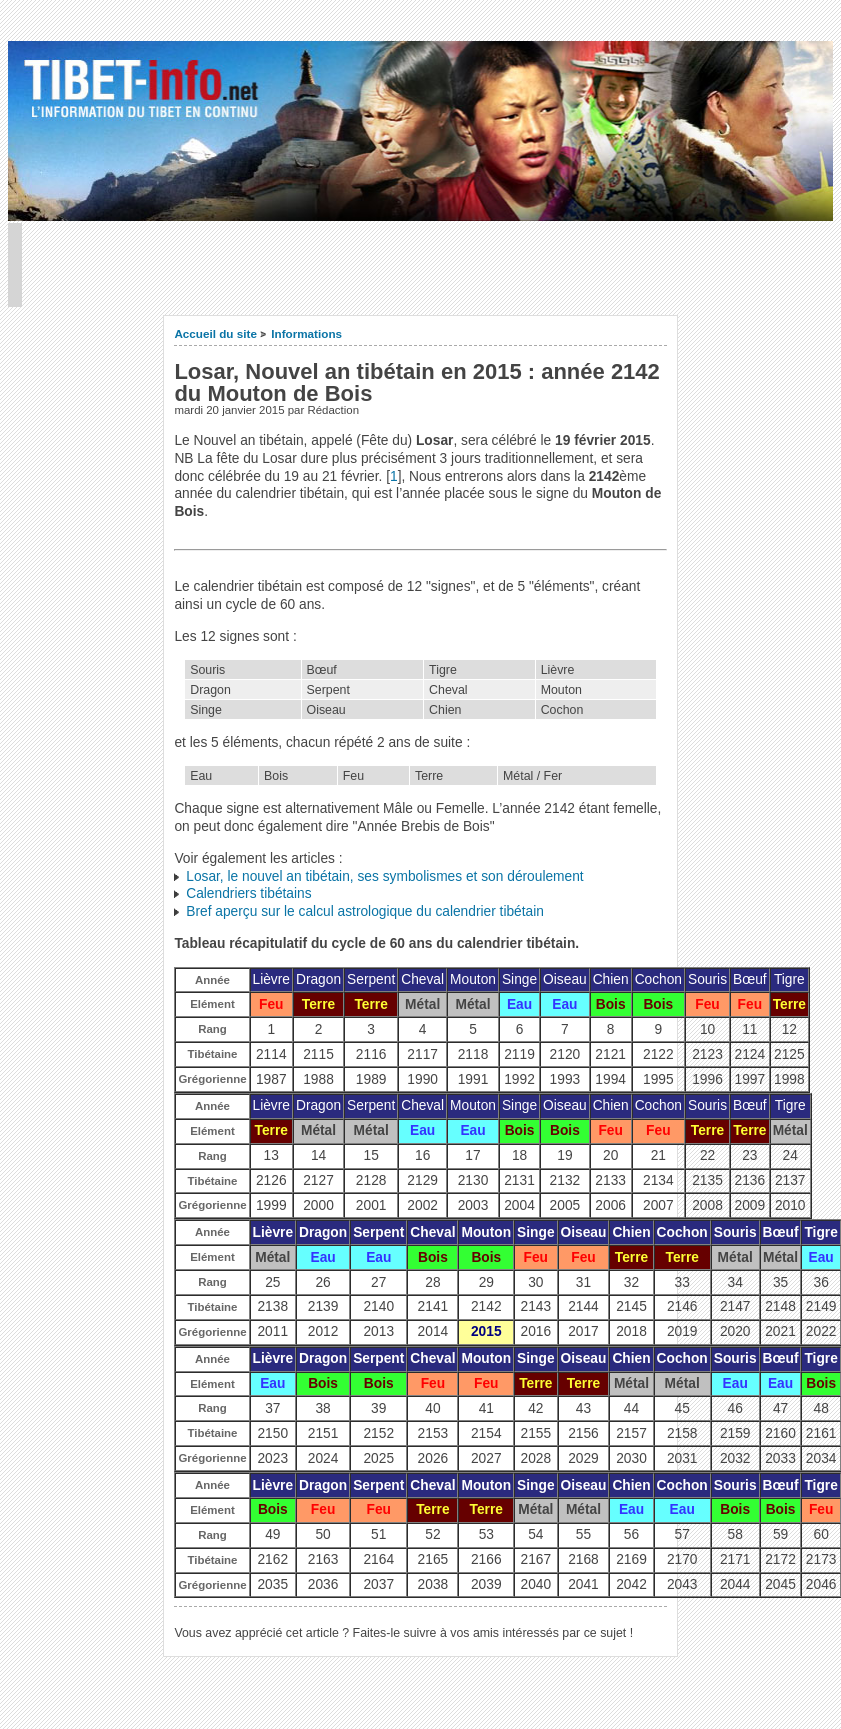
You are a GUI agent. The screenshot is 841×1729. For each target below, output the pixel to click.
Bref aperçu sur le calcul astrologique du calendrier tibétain (365, 911)
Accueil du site (215, 333)
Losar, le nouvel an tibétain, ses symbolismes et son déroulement (384, 876)
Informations (306, 333)
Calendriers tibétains (248, 893)
